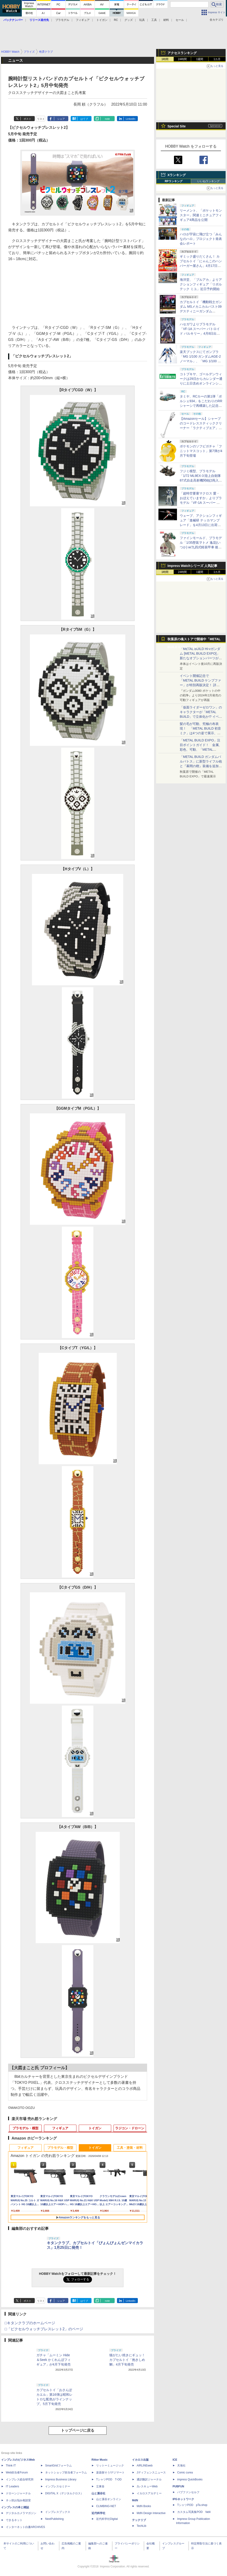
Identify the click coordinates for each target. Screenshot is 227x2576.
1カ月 (217, 59)
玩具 (142, 20)
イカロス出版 (140, 2459)
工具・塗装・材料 (130, 2147)
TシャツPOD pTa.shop (192, 2505)
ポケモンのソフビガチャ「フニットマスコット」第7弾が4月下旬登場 (201, 450)
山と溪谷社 (98, 2493)
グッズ (128, 20)
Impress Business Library (60, 2479)
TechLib (141, 2526)
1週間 (199, 59)
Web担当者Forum (17, 2472)
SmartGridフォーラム (58, 2465)
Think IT (11, 2465)
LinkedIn (131, 118)
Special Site (176, 126)
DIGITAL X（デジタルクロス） (64, 2493)
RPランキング (174, 181)
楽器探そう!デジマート (110, 2472)
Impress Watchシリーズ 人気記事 (192, 566)
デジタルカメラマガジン (21, 2513)
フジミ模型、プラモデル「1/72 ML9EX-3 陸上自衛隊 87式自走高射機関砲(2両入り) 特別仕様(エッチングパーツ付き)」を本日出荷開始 (201, 480)
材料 (166, 20)
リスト (41, 118)
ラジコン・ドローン (129, 2128)
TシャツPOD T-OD (109, 2479)
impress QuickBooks (189, 2479)
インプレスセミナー (57, 2486)
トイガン (101, 20)
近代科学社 (98, 2513)
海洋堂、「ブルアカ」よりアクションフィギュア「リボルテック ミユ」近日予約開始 (201, 284)
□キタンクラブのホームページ (30, 2323)
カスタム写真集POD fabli (194, 2512)
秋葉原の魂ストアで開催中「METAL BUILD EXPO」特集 (194, 640)
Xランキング (176, 175)
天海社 (181, 2465)
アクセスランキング (182, 53)
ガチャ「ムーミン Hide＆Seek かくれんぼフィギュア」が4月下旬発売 (53, 2359)
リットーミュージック (110, 2465)
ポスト (27, 118)
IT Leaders (12, 2486)
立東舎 (100, 2486)
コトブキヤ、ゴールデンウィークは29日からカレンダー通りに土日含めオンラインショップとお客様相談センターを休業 (201, 383)
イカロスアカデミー (149, 2493)
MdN (135, 2500)
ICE (175, 2459)
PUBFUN (178, 2486)
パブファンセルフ (188, 2492)
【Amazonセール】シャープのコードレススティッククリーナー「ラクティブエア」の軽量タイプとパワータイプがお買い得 (201, 428)
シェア (61, 118)
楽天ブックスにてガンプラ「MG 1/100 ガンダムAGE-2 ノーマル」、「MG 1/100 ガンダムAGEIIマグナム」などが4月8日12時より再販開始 (200, 361)
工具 (154, 20)
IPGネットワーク (183, 2499)
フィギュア (83, 20)
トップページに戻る (77, 2430)
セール (180, 20)
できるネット (14, 2520)
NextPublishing (54, 2519)
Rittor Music (99, 2459)
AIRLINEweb (145, 2465)
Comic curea (185, 2472)
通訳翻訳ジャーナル (149, 2479)
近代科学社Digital (107, 2519)
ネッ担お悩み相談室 (18, 2500)
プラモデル (62, 20)
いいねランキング (208, 181)
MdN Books (144, 2506)
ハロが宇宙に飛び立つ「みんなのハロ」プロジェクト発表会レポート (201, 238)
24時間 (182, 59)
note (107, 118)
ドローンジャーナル (18, 2493)
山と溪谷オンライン (108, 2499)
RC (116, 20)
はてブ (84, 118)
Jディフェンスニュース (151, 2472)
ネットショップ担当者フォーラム (66, 2472)
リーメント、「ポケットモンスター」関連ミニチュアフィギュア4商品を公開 (201, 215)
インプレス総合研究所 (20, 2479)
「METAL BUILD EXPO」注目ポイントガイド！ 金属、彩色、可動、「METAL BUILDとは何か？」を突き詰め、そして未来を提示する (201, 749)
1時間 (165, 59)
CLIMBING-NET (106, 2506)
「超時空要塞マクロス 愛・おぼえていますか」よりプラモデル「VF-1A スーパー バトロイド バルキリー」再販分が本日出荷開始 (201, 502)
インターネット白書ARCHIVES (25, 2527)
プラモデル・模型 (25, 2128)
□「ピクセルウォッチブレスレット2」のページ (44, 2329)
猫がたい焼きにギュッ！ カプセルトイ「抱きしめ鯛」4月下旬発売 (127, 2359)
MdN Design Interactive (151, 2513)
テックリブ (139, 2520)
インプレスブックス (57, 2512)
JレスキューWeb (147, 2486)
